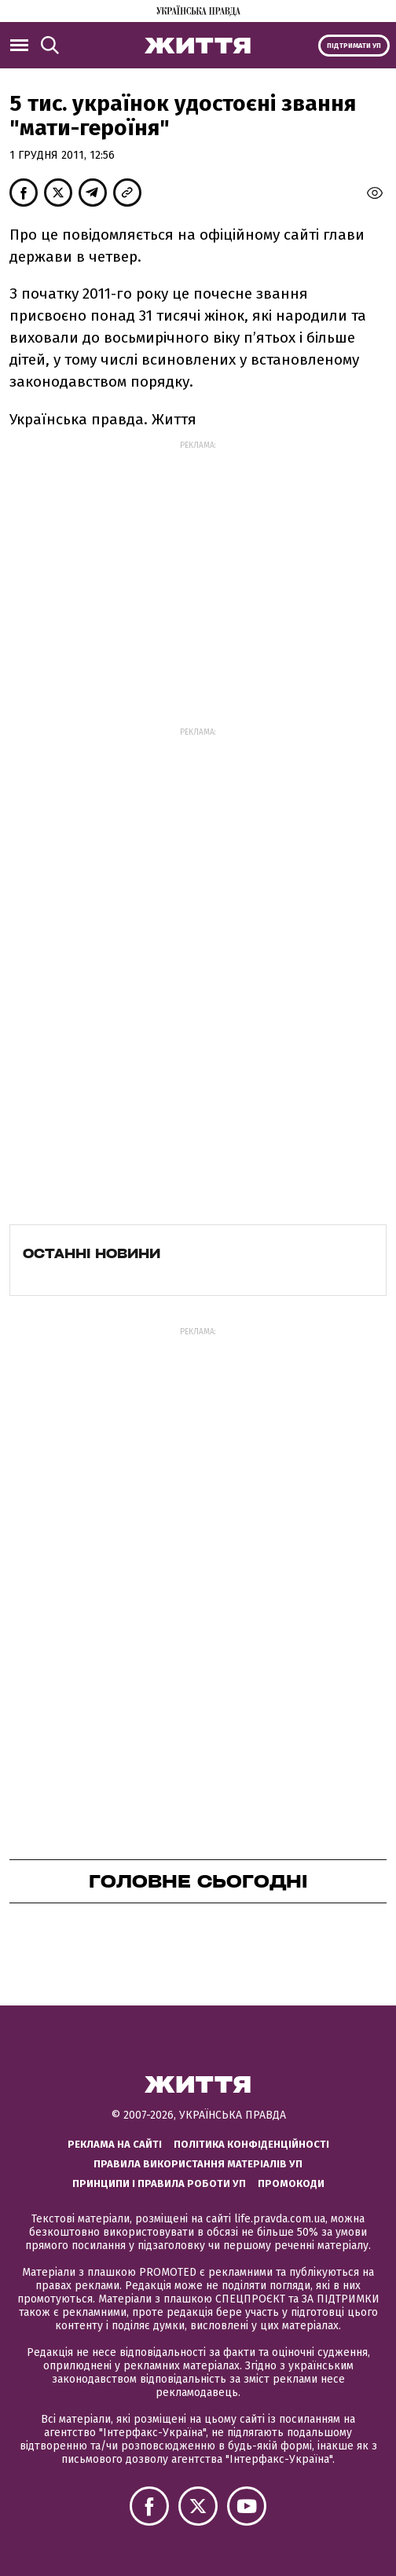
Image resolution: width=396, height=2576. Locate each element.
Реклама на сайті (115, 2144)
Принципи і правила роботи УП (159, 2183)
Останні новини (91, 1253)
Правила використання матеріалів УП (198, 2164)
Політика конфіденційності (251, 2144)
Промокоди (291, 2183)
